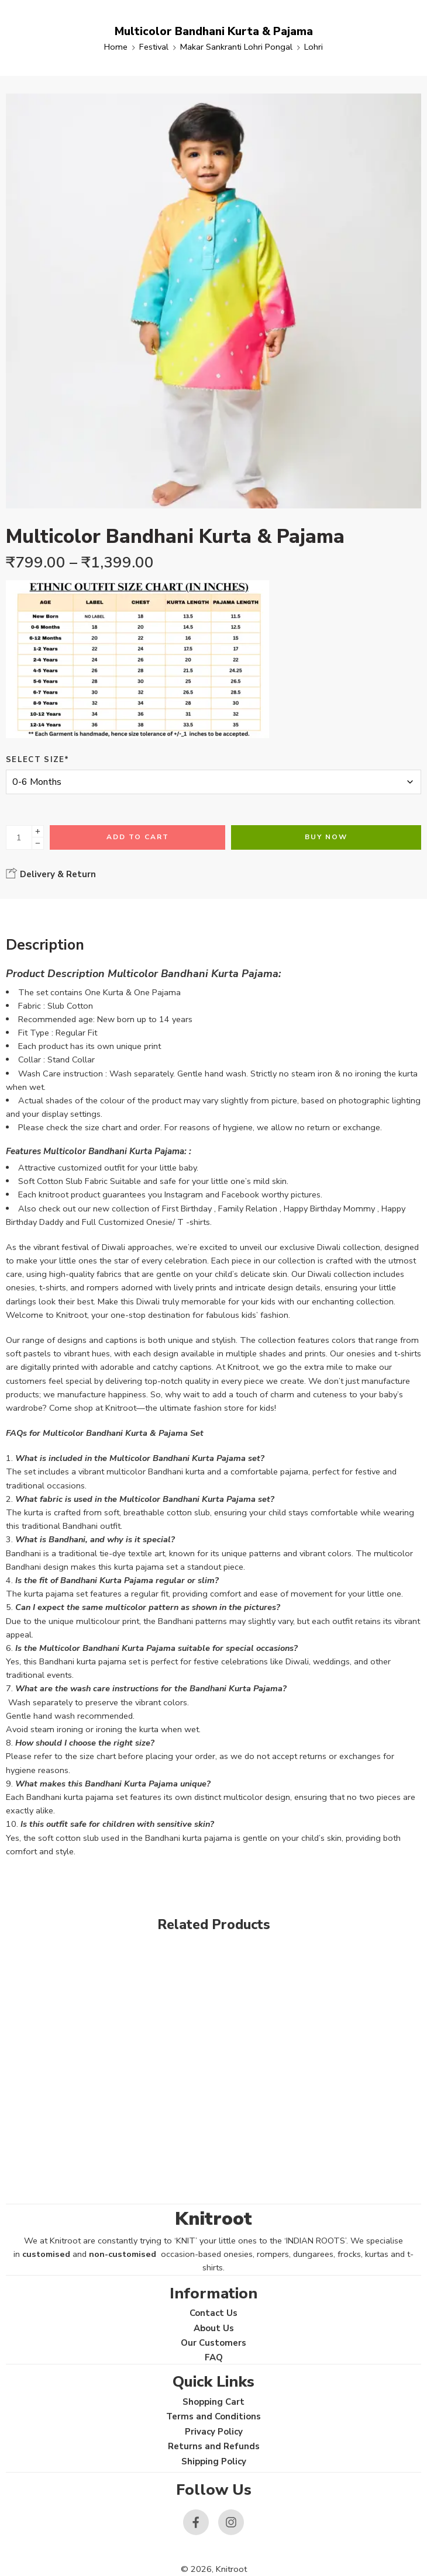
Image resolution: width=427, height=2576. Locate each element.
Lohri (313, 47)
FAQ (214, 2357)
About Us (214, 2328)
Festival (153, 47)
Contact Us (213, 2313)
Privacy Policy (214, 2431)
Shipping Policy (213, 2461)
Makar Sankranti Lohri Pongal (236, 47)
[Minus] (38, 843)
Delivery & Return (51, 873)
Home (116, 47)
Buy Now (326, 837)
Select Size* (38, 759)
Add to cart (137, 837)
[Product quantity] (19, 837)
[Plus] (38, 831)
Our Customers (213, 2343)
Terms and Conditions (213, 2416)
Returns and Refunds (214, 2446)
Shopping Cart (213, 2402)
